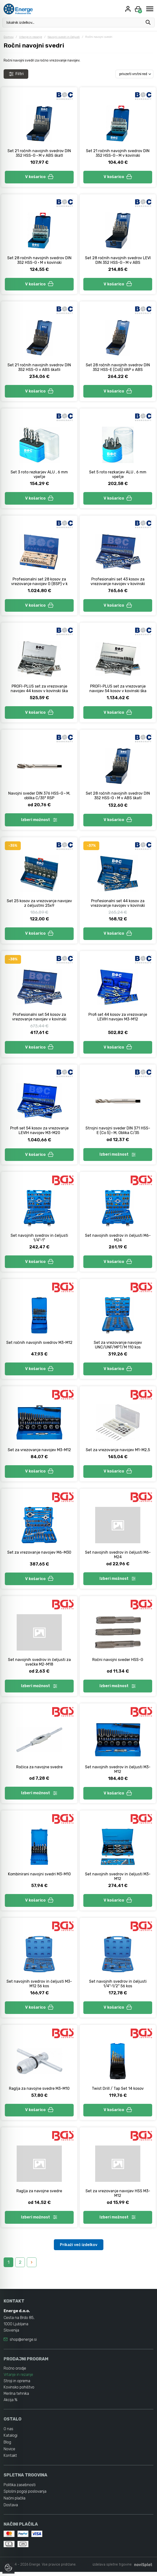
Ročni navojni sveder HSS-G (117, 1662)
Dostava (11, 2508)
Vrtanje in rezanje (30, 37)
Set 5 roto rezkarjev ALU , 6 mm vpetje (117, 474)
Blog (7, 2445)
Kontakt (10, 2459)
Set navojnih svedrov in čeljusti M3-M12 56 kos (39, 1986)
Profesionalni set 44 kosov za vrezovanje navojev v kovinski (118, 904)
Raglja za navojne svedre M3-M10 (39, 2091)
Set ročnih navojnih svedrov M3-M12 (39, 1344)
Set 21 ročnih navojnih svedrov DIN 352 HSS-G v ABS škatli (39, 367)
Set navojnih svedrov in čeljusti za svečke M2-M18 (39, 1664)
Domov (9, 37)
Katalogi (10, 2439)
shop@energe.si (23, 2342)
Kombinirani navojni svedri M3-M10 (39, 1876)
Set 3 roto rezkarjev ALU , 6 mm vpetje (39, 474)
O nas (8, 2432)
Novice (9, 2452)
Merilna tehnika (16, 2397)
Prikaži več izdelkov (78, 2248)
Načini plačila (15, 2502)
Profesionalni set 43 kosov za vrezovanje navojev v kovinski (118, 582)
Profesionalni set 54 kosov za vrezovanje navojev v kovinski (39, 1018)
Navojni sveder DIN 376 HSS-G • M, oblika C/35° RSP (39, 796)
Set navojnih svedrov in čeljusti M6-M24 (118, 1239)
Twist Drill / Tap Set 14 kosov (118, 2091)
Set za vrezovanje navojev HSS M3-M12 (118, 2196)
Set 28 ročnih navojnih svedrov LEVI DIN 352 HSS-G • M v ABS (118, 260)
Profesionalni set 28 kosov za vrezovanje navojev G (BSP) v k (39, 582)
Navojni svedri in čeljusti (64, 37)
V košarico (39, 177)
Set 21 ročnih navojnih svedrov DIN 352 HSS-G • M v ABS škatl (39, 153)
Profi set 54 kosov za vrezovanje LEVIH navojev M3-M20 (39, 1131)
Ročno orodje (15, 2371)
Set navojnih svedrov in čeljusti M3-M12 (117, 1772)
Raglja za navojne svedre (39, 2194)
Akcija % (11, 2403)
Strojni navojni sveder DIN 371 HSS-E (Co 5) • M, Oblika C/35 (118, 1131)
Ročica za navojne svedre (39, 1769)
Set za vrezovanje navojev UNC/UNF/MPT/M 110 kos (118, 1346)
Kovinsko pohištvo (19, 2390)
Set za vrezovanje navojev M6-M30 (39, 1554)
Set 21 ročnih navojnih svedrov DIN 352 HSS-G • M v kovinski (118, 153)
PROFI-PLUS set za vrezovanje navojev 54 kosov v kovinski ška (117, 689)
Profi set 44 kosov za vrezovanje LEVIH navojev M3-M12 (117, 1018)
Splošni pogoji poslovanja (25, 2495)
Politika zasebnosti (20, 2488)
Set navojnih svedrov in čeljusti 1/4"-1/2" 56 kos (118, 1986)
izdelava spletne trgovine (112, 2569)
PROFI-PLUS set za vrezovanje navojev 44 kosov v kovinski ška (39, 689)
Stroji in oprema (17, 2384)
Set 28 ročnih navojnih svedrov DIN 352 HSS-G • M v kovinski (39, 260)
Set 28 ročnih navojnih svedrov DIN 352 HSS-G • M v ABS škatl (118, 796)
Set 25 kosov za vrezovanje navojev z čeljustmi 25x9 (39, 904)
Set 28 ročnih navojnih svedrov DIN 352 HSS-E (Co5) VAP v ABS (118, 367)
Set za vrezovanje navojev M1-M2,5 (118, 1451)
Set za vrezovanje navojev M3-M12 (39, 1451)
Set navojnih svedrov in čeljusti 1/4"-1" (39, 1239)
